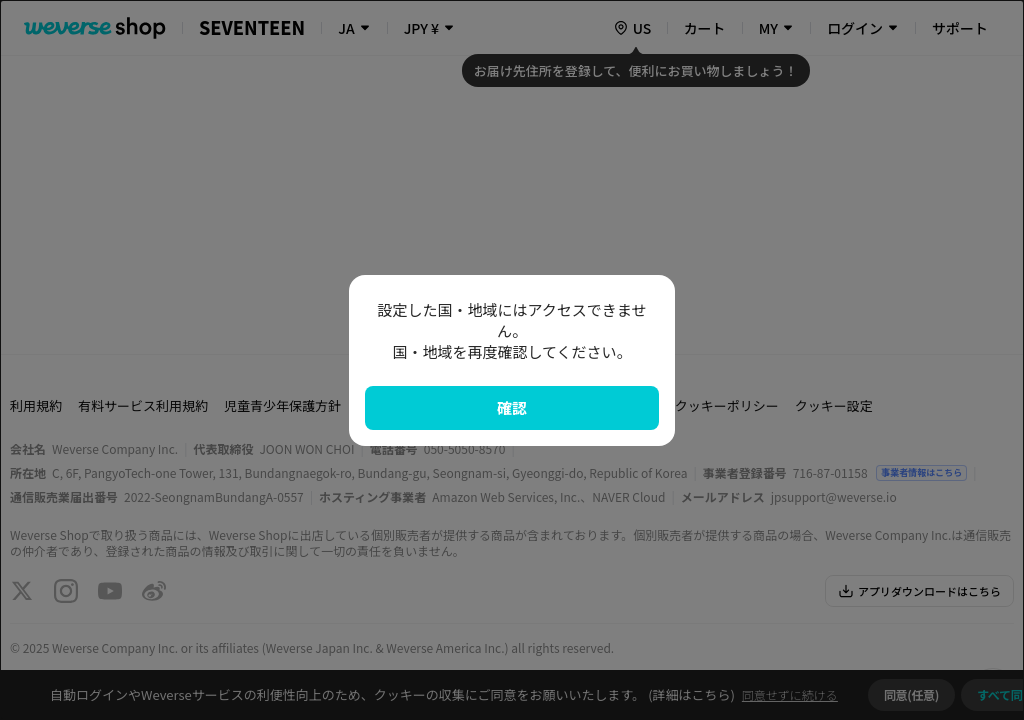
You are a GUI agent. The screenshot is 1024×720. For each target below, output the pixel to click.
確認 (512, 407)
